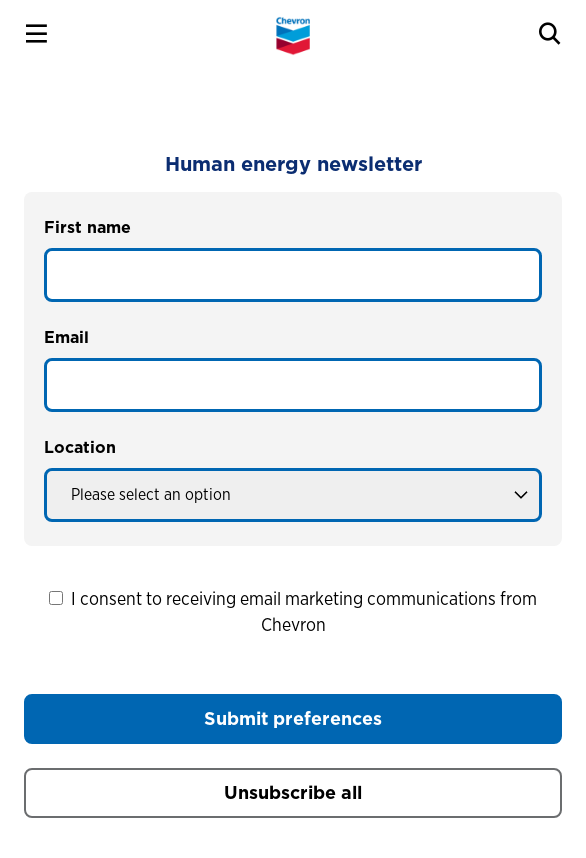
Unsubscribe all (293, 792)
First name (87, 227)
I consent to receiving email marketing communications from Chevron (293, 611)
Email (66, 337)
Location (80, 447)
